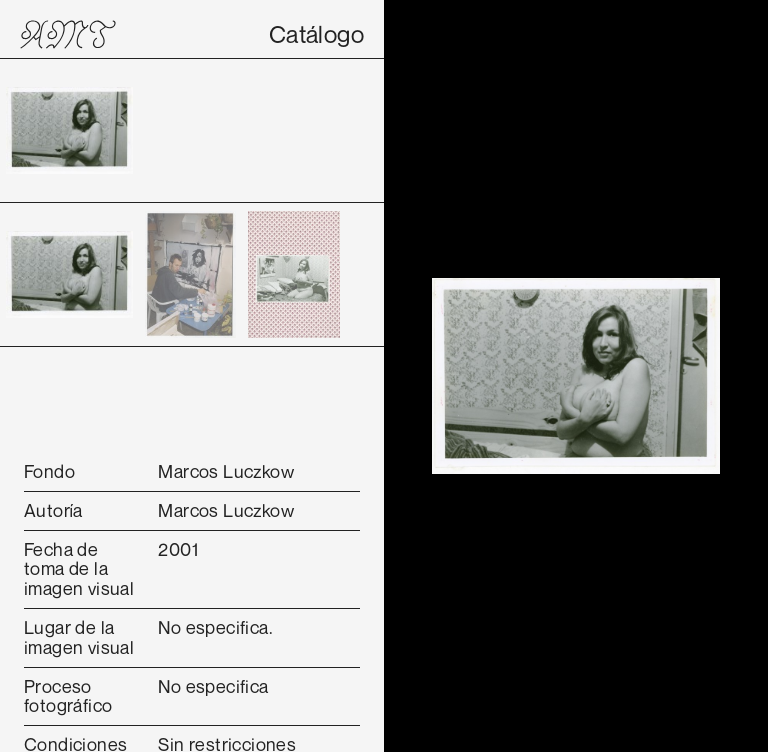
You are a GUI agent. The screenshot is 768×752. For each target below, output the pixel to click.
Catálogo (316, 34)
